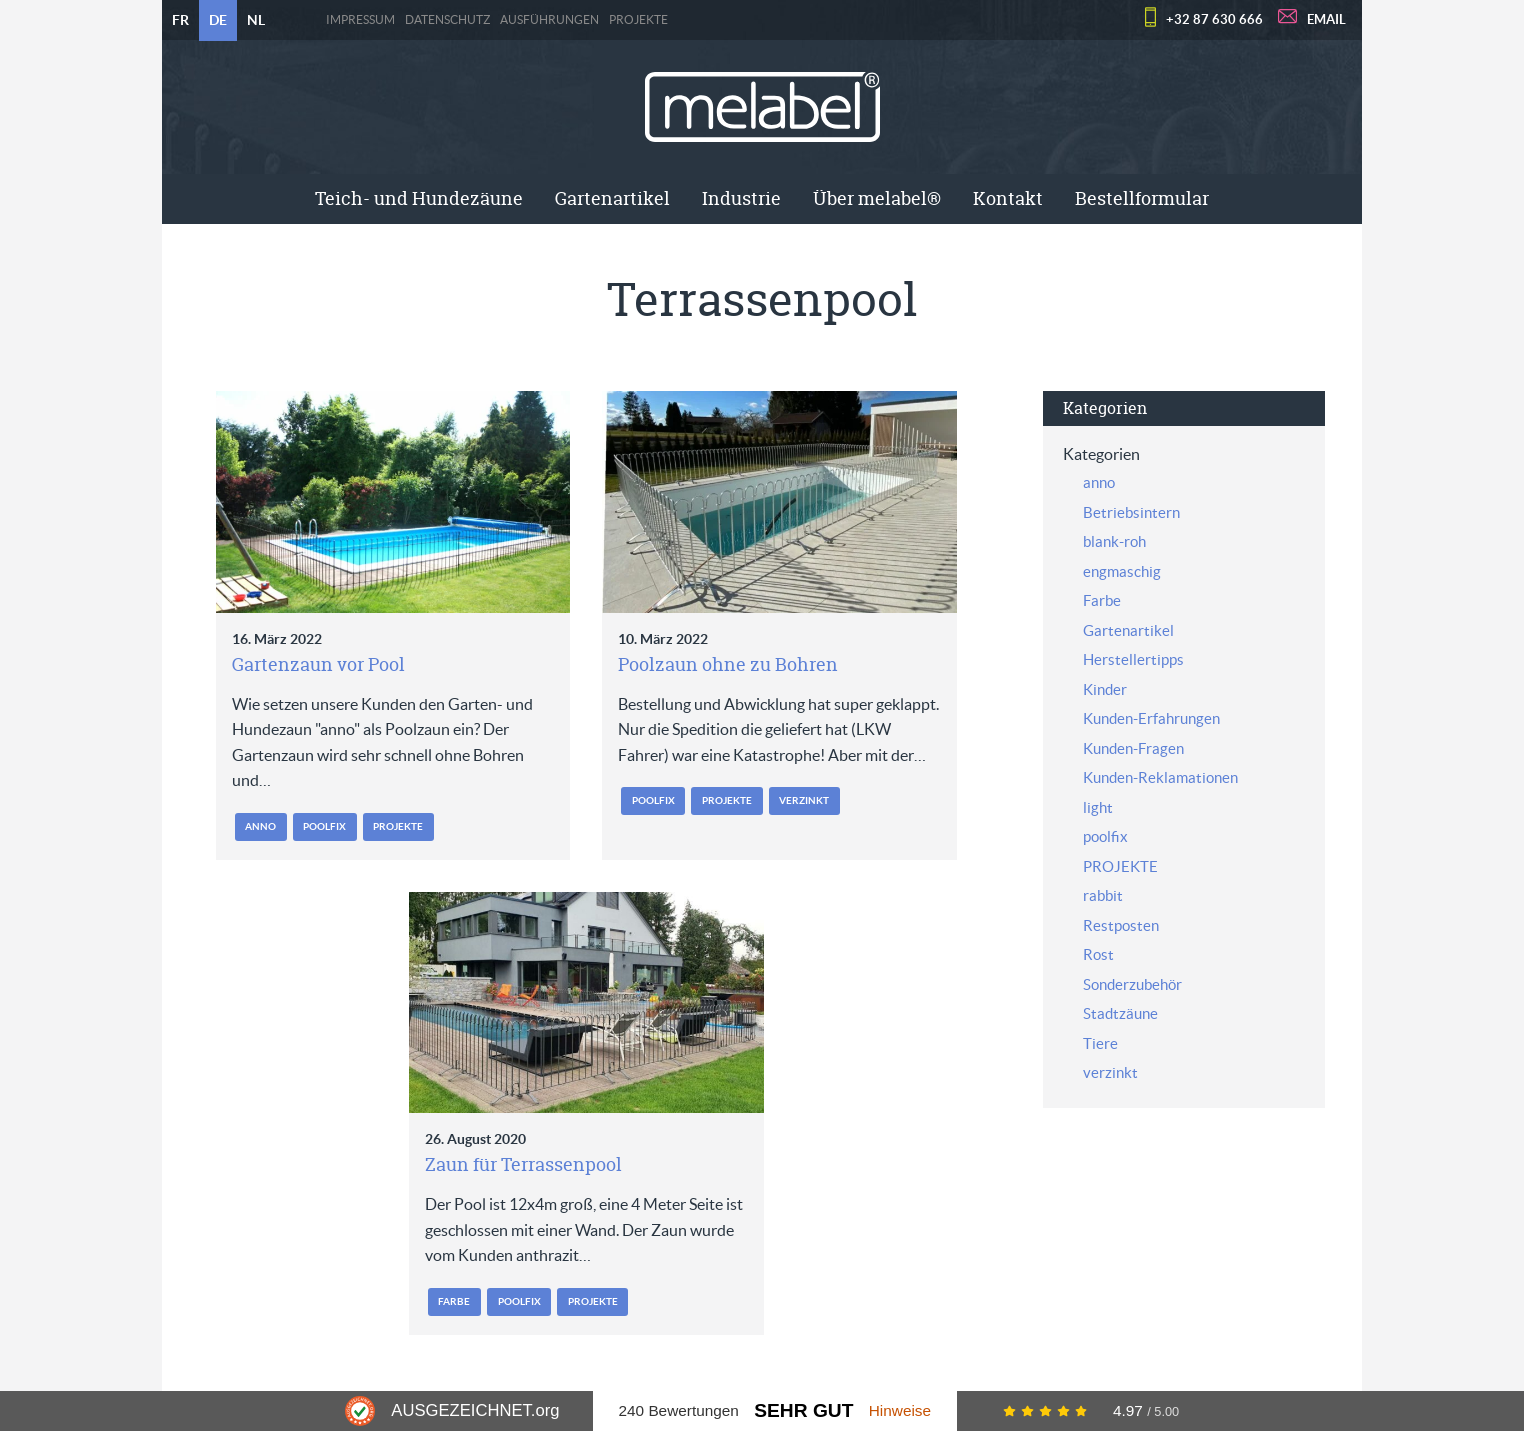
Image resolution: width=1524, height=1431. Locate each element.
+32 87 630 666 (1214, 19)
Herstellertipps (1133, 659)
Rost (1098, 954)
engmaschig (1122, 571)
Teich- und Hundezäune (419, 198)
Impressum (360, 20)
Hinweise (900, 1410)
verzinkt (804, 800)
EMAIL (1326, 19)
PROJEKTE (638, 20)
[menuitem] (419, 199)
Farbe (454, 1301)
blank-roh (1114, 541)
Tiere (1100, 1043)
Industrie (741, 198)
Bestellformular (1142, 198)
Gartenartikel (612, 198)
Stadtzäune (1120, 1013)
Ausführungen (549, 20)
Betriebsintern (1131, 512)
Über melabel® (877, 198)
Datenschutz (447, 20)
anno (260, 826)
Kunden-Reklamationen (1160, 777)
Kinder (1105, 689)
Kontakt (1008, 198)
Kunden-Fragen (1133, 748)
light (1098, 807)
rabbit (1103, 895)
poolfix (324, 826)
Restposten (1121, 925)
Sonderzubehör (1132, 984)
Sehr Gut (803, 1410)
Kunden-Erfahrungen (1151, 718)
